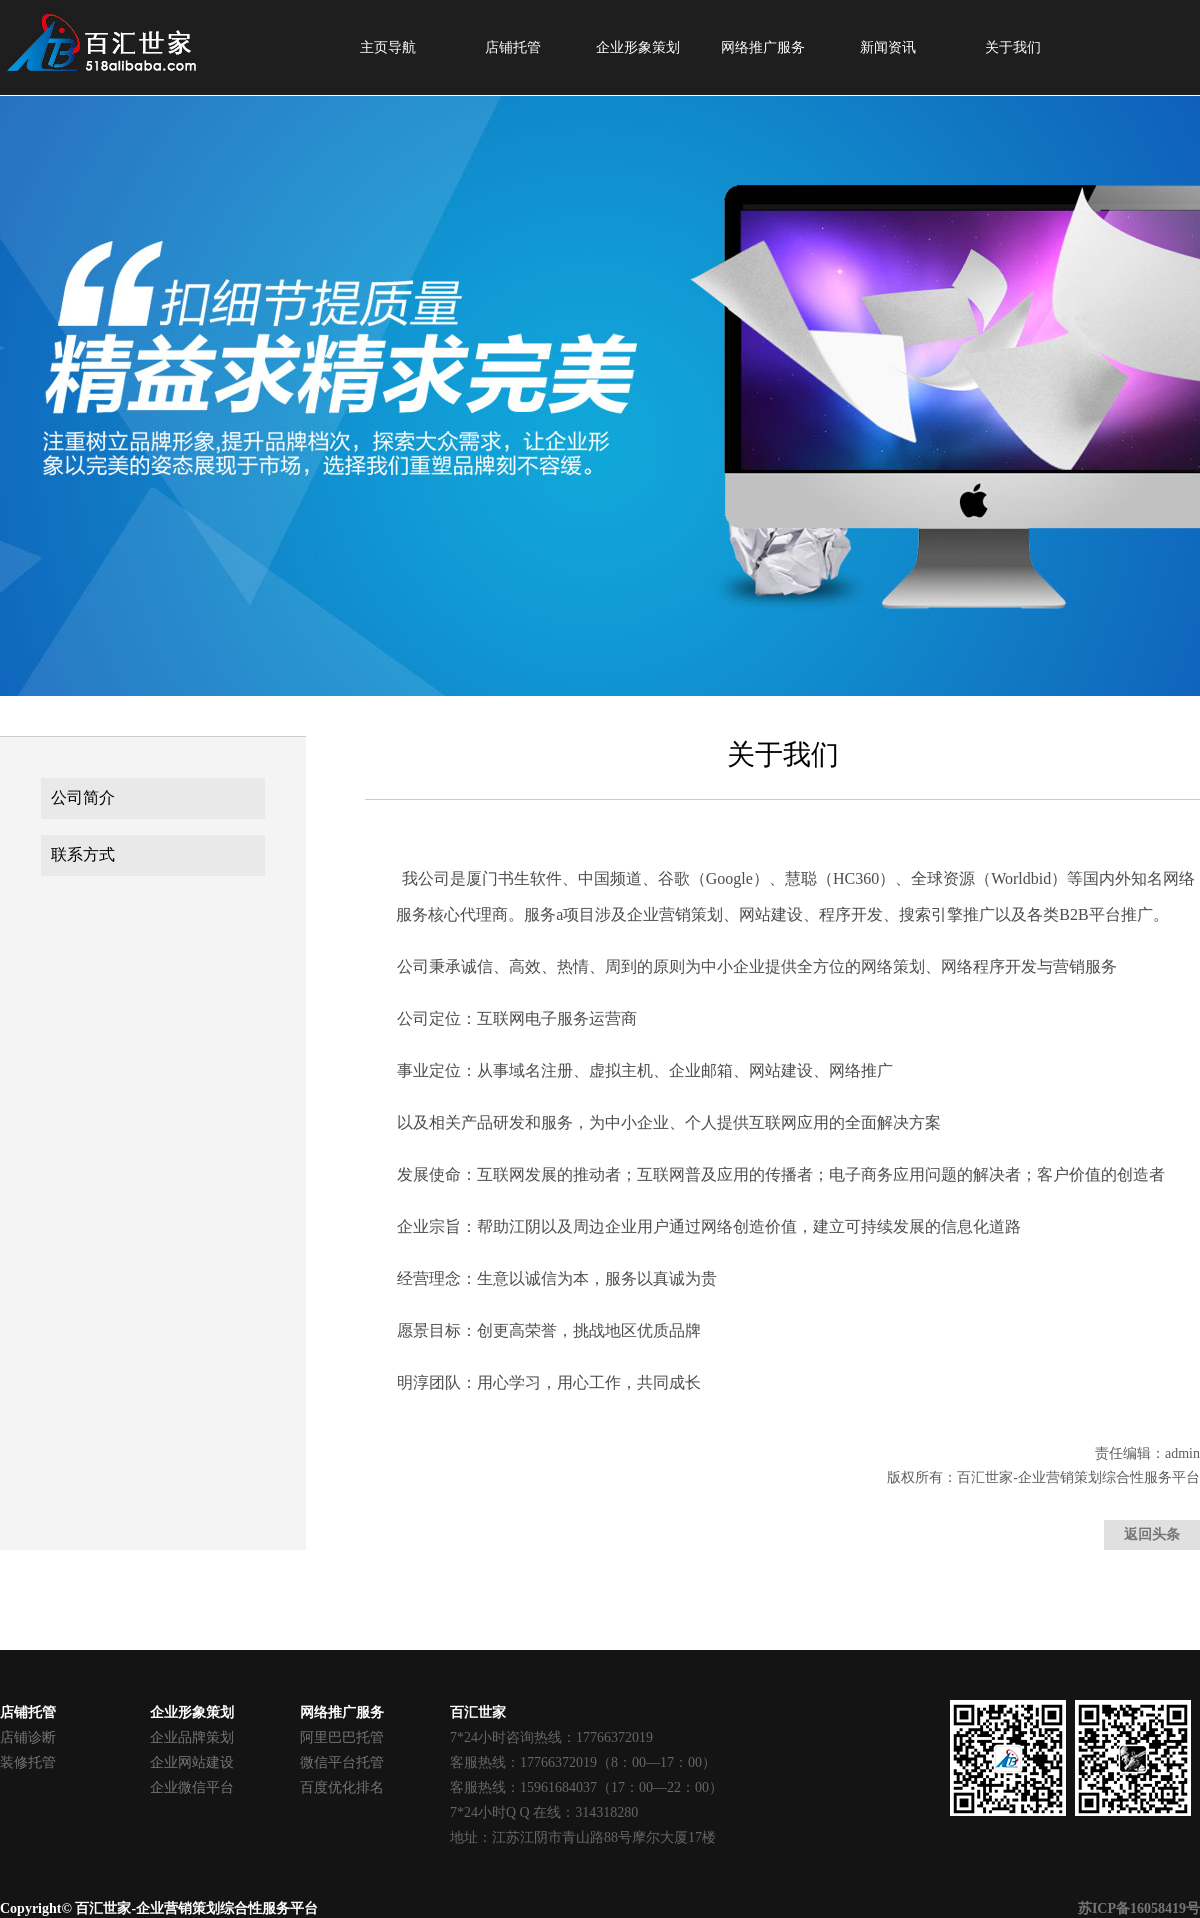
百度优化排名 (342, 1787)
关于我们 (1013, 47)
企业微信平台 (192, 1787)
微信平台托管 (342, 1762)
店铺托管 (513, 47)
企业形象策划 (638, 47)
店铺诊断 (28, 1737)
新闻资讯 (888, 47)
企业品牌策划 (192, 1737)
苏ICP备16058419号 (1139, 1908)
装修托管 (28, 1762)
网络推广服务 (763, 47)
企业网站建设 (192, 1762)
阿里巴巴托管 (342, 1737)
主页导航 (388, 47)
